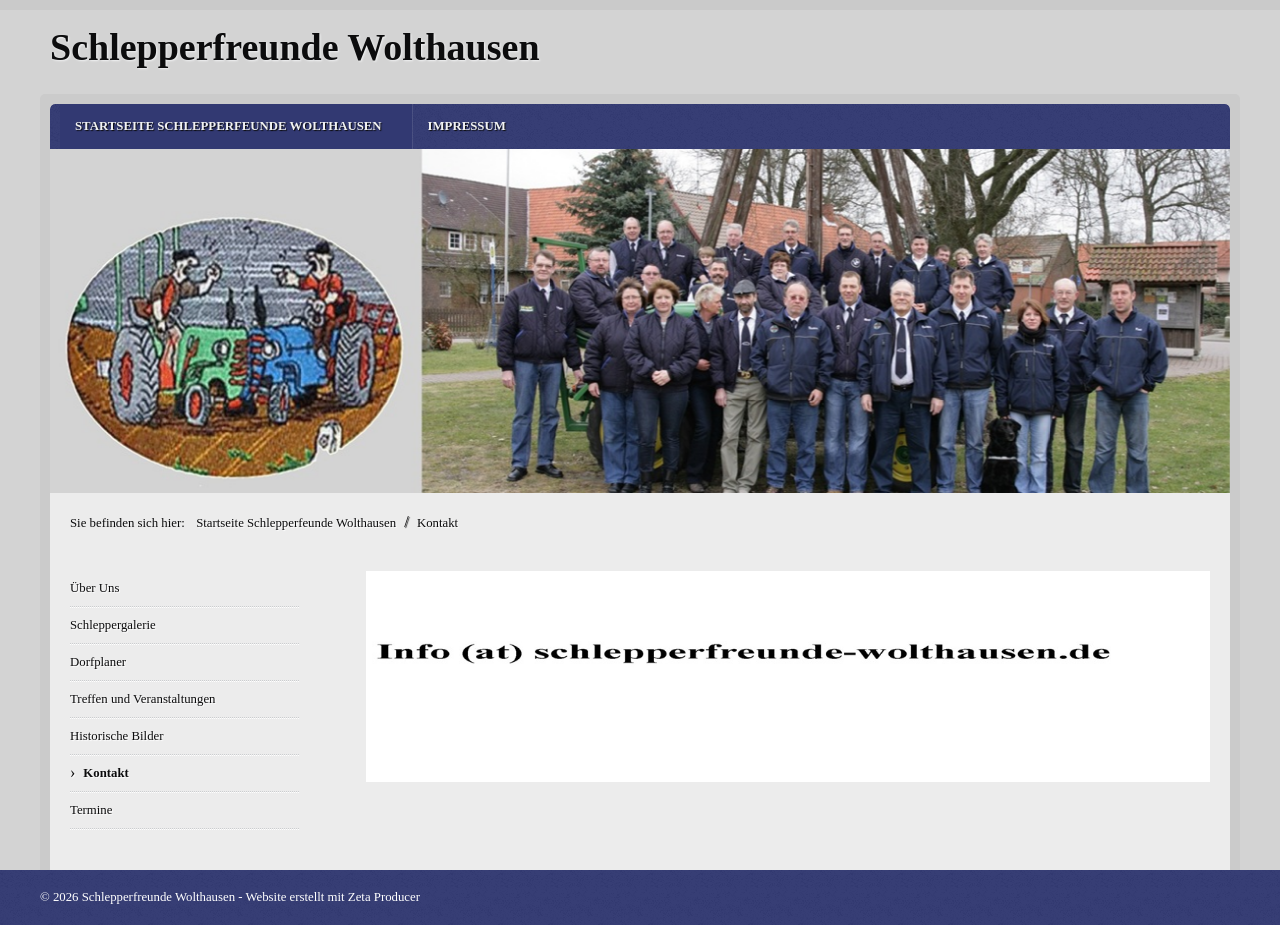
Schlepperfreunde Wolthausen (295, 47)
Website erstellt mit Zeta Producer (332, 897)
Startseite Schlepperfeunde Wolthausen (228, 126)
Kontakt (106, 773)
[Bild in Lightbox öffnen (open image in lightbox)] (788, 676)
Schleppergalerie (113, 625)
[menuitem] (236, 126)
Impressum (467, 126)
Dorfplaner (98, 662)
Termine (91, 810)
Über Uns (94, 588)
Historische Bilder (116, 736)
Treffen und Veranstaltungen (142, 699)
